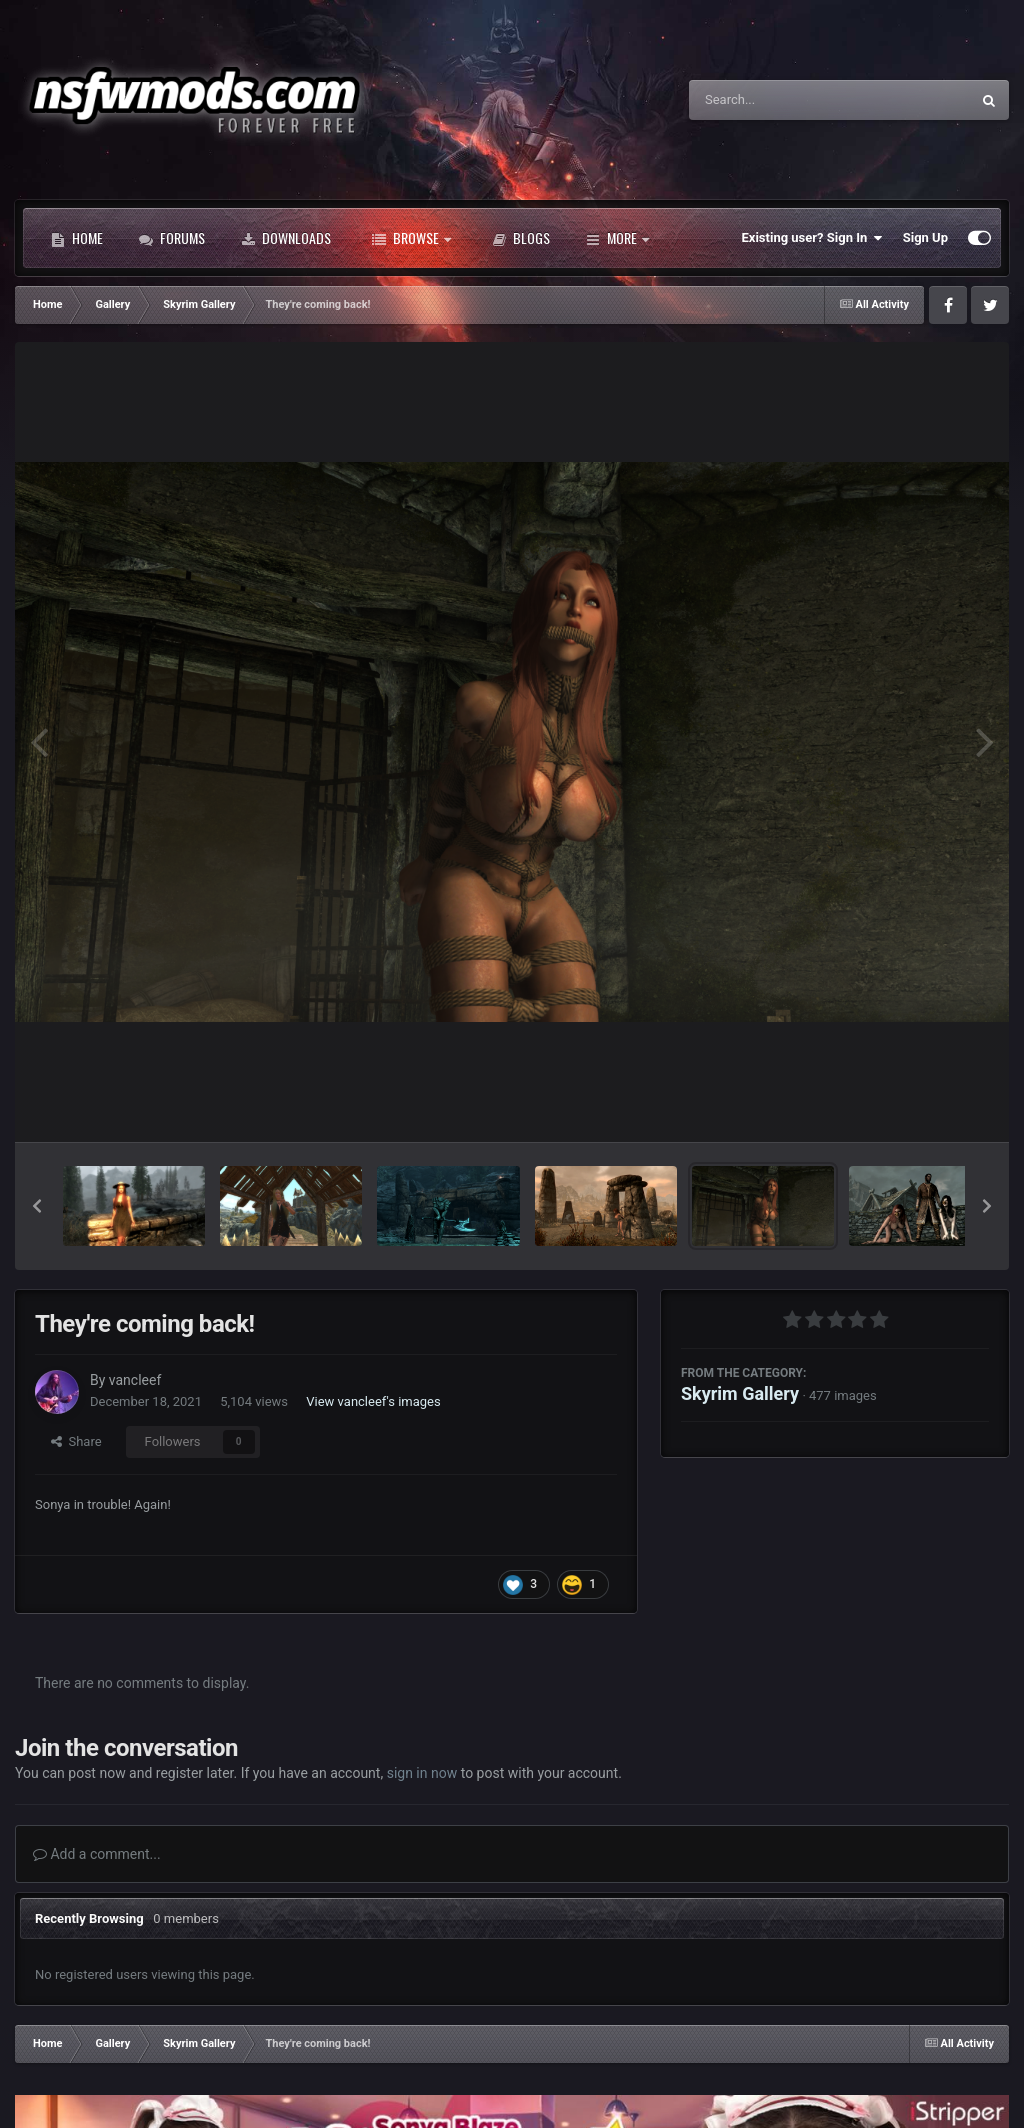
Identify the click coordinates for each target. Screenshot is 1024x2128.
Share (76, 1441)
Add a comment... (97, 1854)
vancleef (135, 1380)
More (617, 238)
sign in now (422, 1773)
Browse (411, 238)
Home (77, 238)
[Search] (779, 100)
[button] (37, 1206)
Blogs (521, 238)
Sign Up (925, 237)
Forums (172, 238)
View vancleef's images (373, 1401)
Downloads (286, 238)
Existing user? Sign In (812, 238)
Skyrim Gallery (740, 1393)
